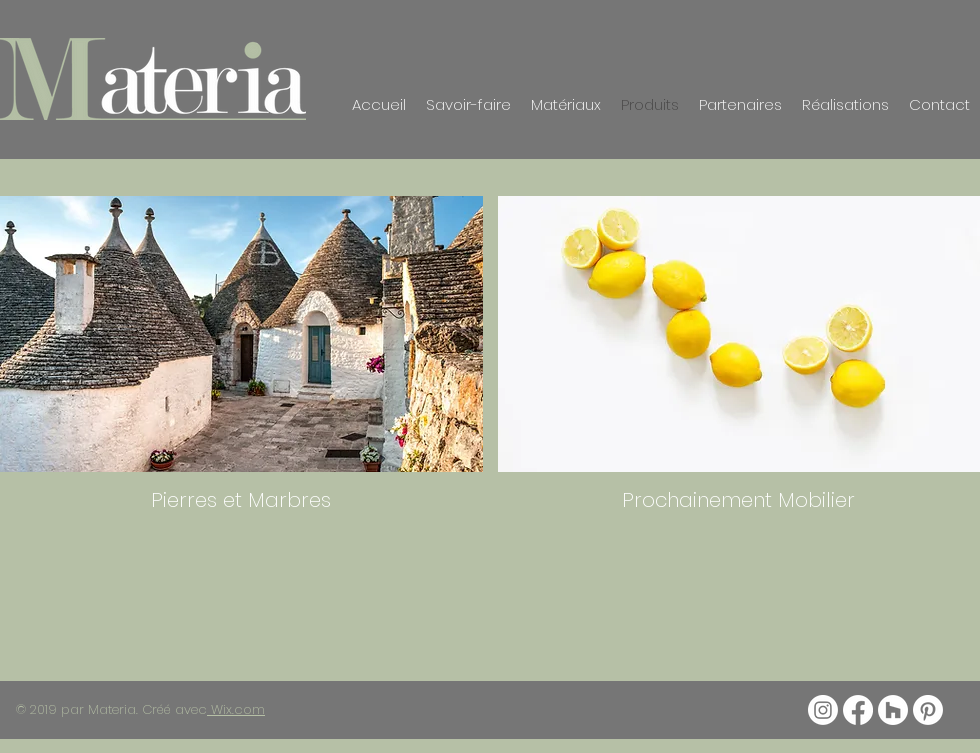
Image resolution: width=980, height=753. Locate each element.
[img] (739, 360)
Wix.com (236, 709)
